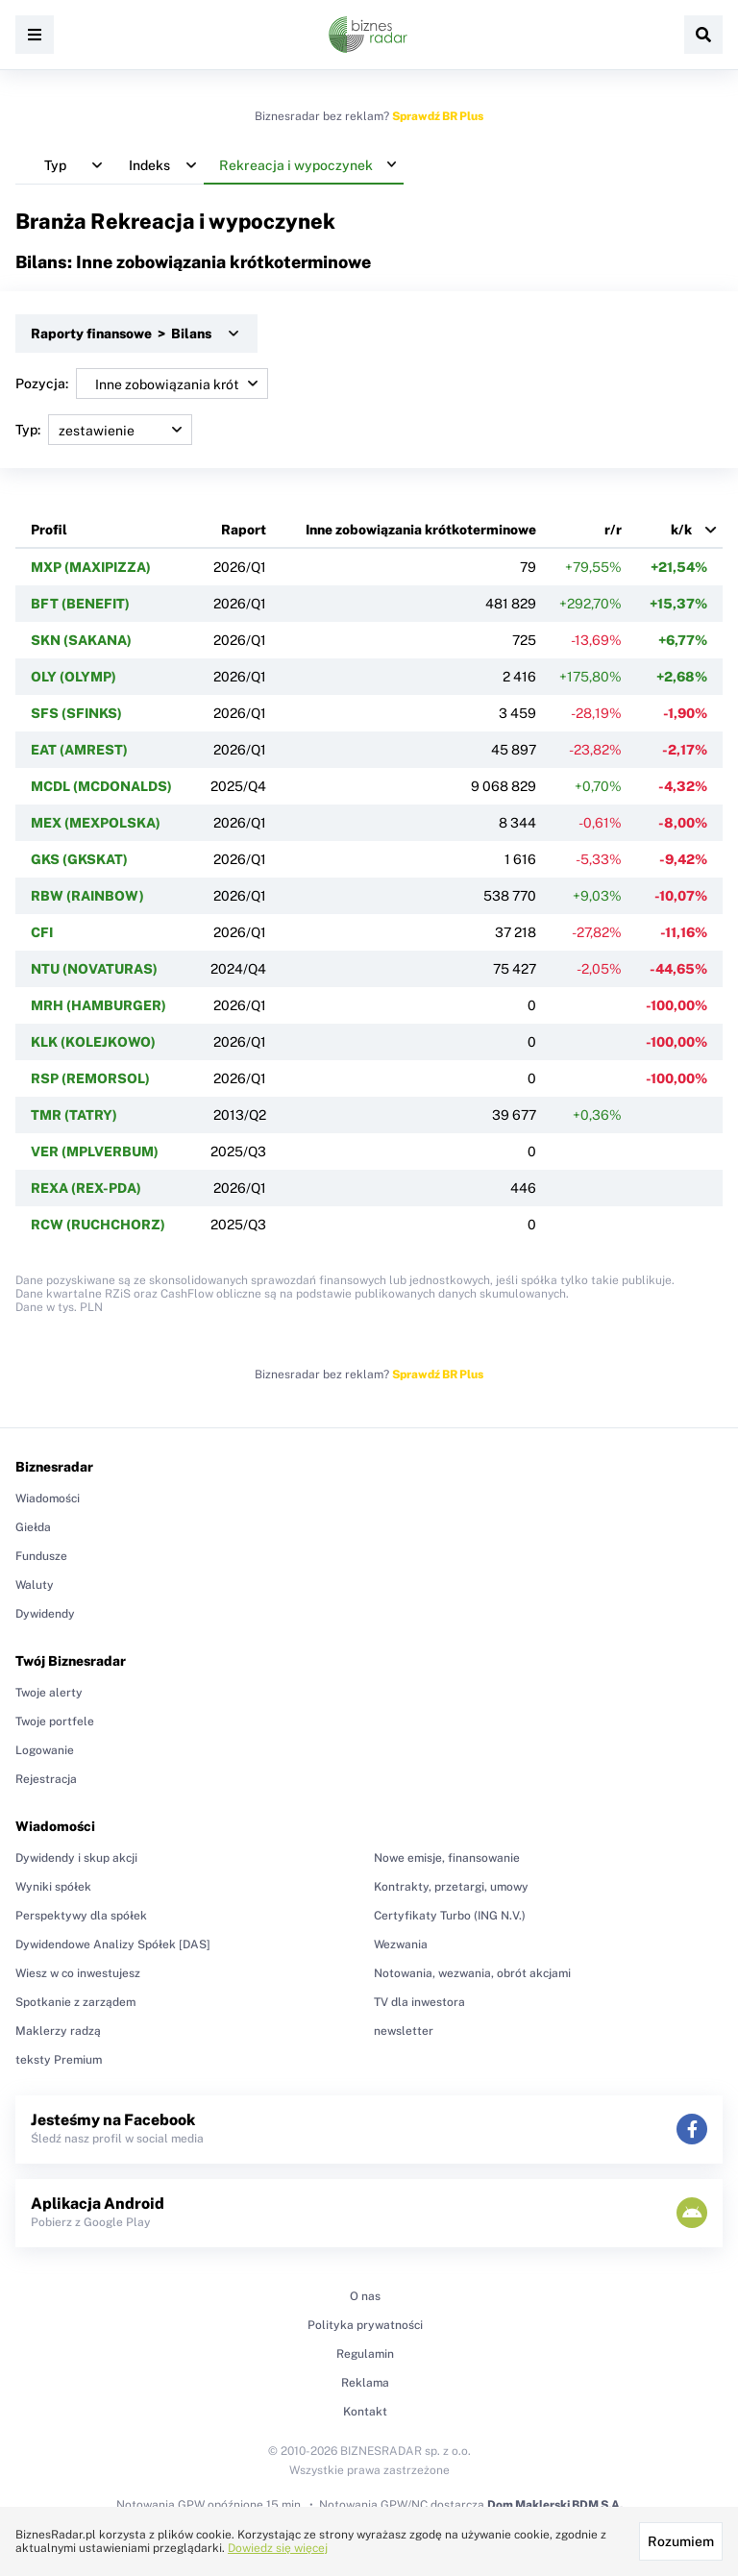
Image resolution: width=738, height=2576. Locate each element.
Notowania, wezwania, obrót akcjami (472, 1973)
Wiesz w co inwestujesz (77, 1973)
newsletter (403, 2031)
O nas (365, 2296)
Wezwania (401, 1944)
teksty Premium (58, 2060)
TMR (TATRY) (74, 1115)
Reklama (365, 2383)
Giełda (33, 1527)
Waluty (34, 1585)
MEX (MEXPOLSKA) (95, 822)
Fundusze (41, 1556)
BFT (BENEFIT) (80, 603)
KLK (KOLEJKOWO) (93, 1042)
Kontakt (365, 2411)
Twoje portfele (54, 1721)
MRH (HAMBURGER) (98, 1005)
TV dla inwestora (419, 2002)
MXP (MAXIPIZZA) (91, 567)
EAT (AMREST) (79, 749)
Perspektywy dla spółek (81, 1915)
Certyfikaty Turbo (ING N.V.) (450, 1915)
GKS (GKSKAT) (79, 859)
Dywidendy (45, 1614)
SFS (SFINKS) (76, 713)
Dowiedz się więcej (278, 2548)
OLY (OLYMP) (73, 676)
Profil (49, 529)
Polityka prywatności (365, 2325)
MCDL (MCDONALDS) (101, 786)
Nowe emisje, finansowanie (447, 1858)
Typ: (103, 429)
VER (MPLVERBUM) (95, 1151)
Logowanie (44, 1750)
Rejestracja (46, 1779)
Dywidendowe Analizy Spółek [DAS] (112, 1944)
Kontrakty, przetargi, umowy (451, 1887)
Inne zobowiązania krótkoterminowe (421, 529)
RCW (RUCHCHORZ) (98, 1224)
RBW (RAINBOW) (87, 896)
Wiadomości (47, 1498)
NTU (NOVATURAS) (94, 969)
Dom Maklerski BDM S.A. (555, 2505)
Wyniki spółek (53, 1887)
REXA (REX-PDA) (86, 1188)
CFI (42, 932)
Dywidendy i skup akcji (76, 1858)
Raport (243, 529)
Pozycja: (141, 383)
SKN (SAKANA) (81, 640)
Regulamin (365, 2354)
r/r (613, 529)
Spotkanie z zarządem (75, 2002)
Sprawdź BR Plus (437, 116)
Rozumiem (681, 2541)
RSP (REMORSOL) (90, 1078)
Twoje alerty (49, 1692)
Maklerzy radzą (58, 2031)
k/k (681, 529)
